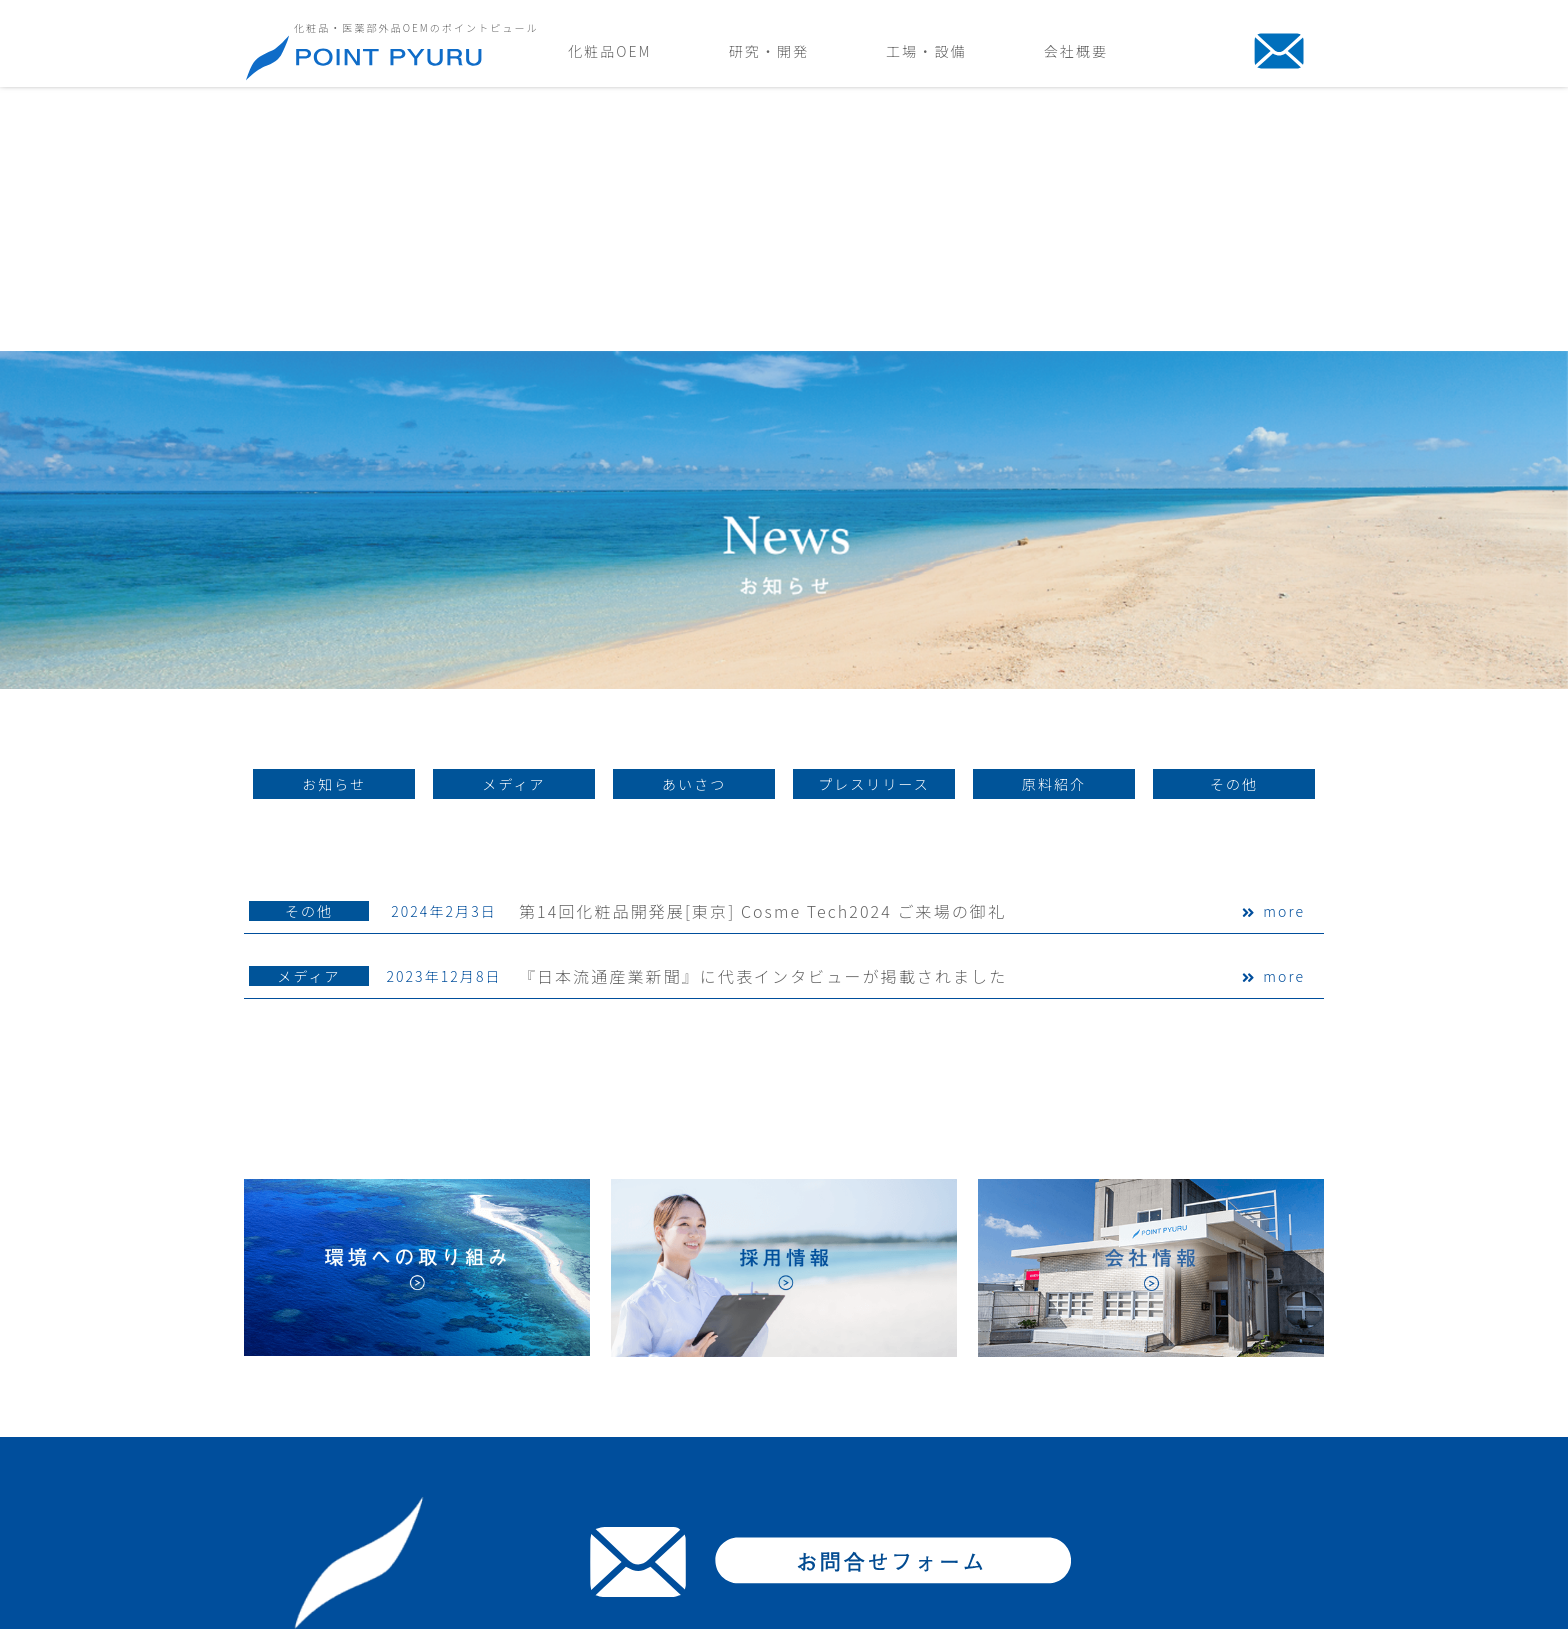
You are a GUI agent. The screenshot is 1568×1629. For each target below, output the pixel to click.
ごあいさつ (1179, 1433)
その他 (309, 648)
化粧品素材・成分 (671, 1485)
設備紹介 (996, 1459)
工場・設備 (926, 51)
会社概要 (1076, 51)
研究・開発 (769, 51)
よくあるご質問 (664, 1511)
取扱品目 (643, 1459)
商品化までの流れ (671, 1433)
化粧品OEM (610, 51)
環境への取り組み (1200, 1485)
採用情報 (1172, 1511)
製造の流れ (1003, 1433)
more (1284, 648)
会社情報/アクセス (1203, 1459)
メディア (308, 713)
